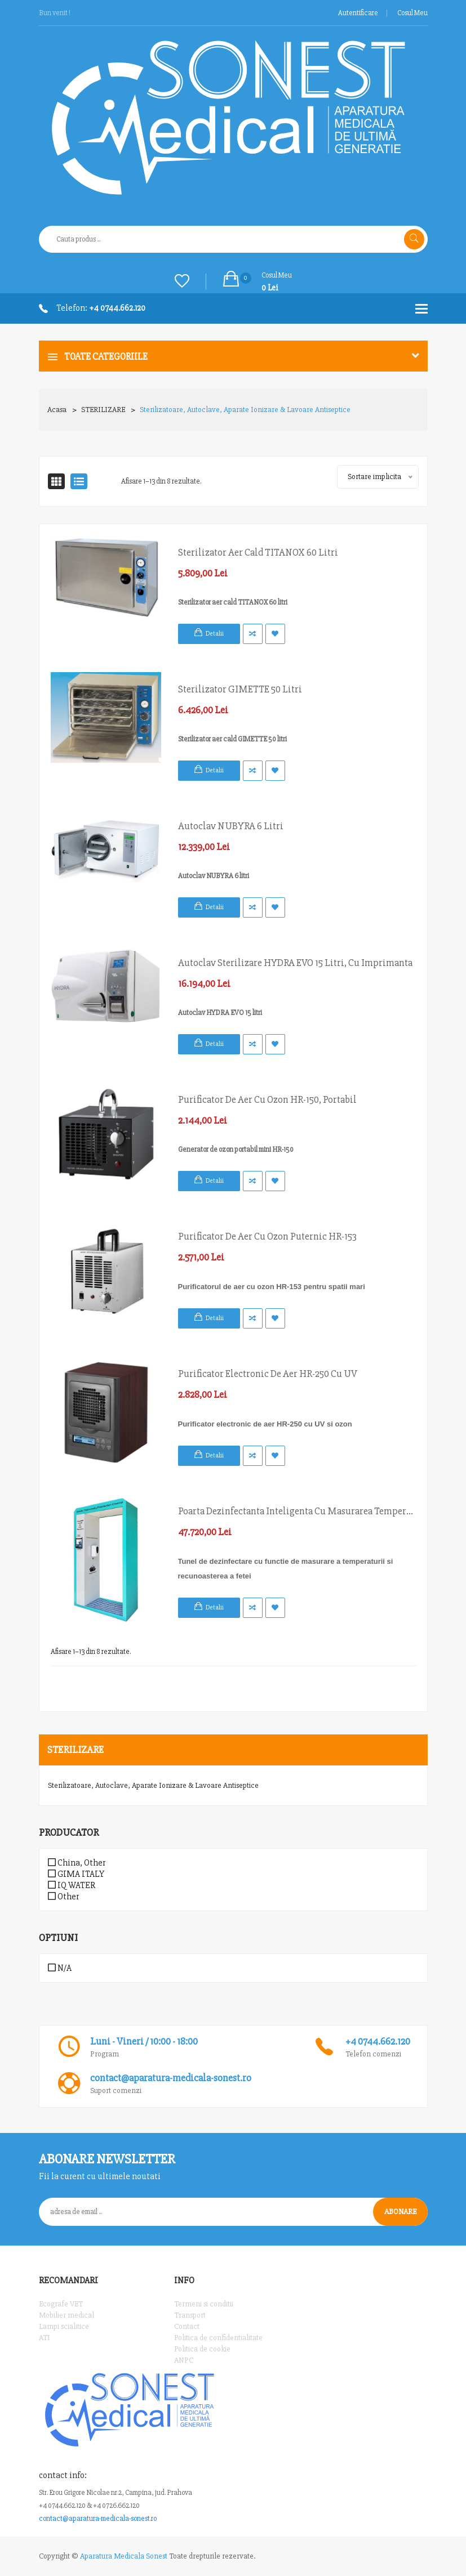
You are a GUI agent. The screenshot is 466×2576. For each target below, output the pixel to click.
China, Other (76, 1862)
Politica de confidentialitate (218, 2337)
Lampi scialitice (64, 2326)
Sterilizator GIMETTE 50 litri (240, 689)
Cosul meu (412, 13)
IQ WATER (71, 1885)
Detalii (215, 633)
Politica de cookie (202, 2349)
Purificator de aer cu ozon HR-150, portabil (267, 1099)
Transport (190, 2315)
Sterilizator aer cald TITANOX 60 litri (258, 552)
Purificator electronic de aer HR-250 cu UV (267, 1373)
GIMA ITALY (76, 1874)
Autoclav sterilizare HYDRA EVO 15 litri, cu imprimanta (295, 962)
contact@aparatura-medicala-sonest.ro (98, 2518)
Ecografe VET (61, 2304)
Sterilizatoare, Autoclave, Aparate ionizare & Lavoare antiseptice (245, 409)
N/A (60, 1968)
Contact (186, 2326)
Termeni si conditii (203, 2304)
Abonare (400, 2211)
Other (63, 1896)
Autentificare (358, 13)
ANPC (183, 2360)
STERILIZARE (103, 409)
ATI (44, 2337)
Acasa (56, 409)
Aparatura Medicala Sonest (123, 2556)
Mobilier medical (66, 2315)
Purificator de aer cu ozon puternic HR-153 (267, 1236)
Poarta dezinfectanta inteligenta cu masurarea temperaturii (297, 1511)
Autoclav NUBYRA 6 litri (230, 825)
